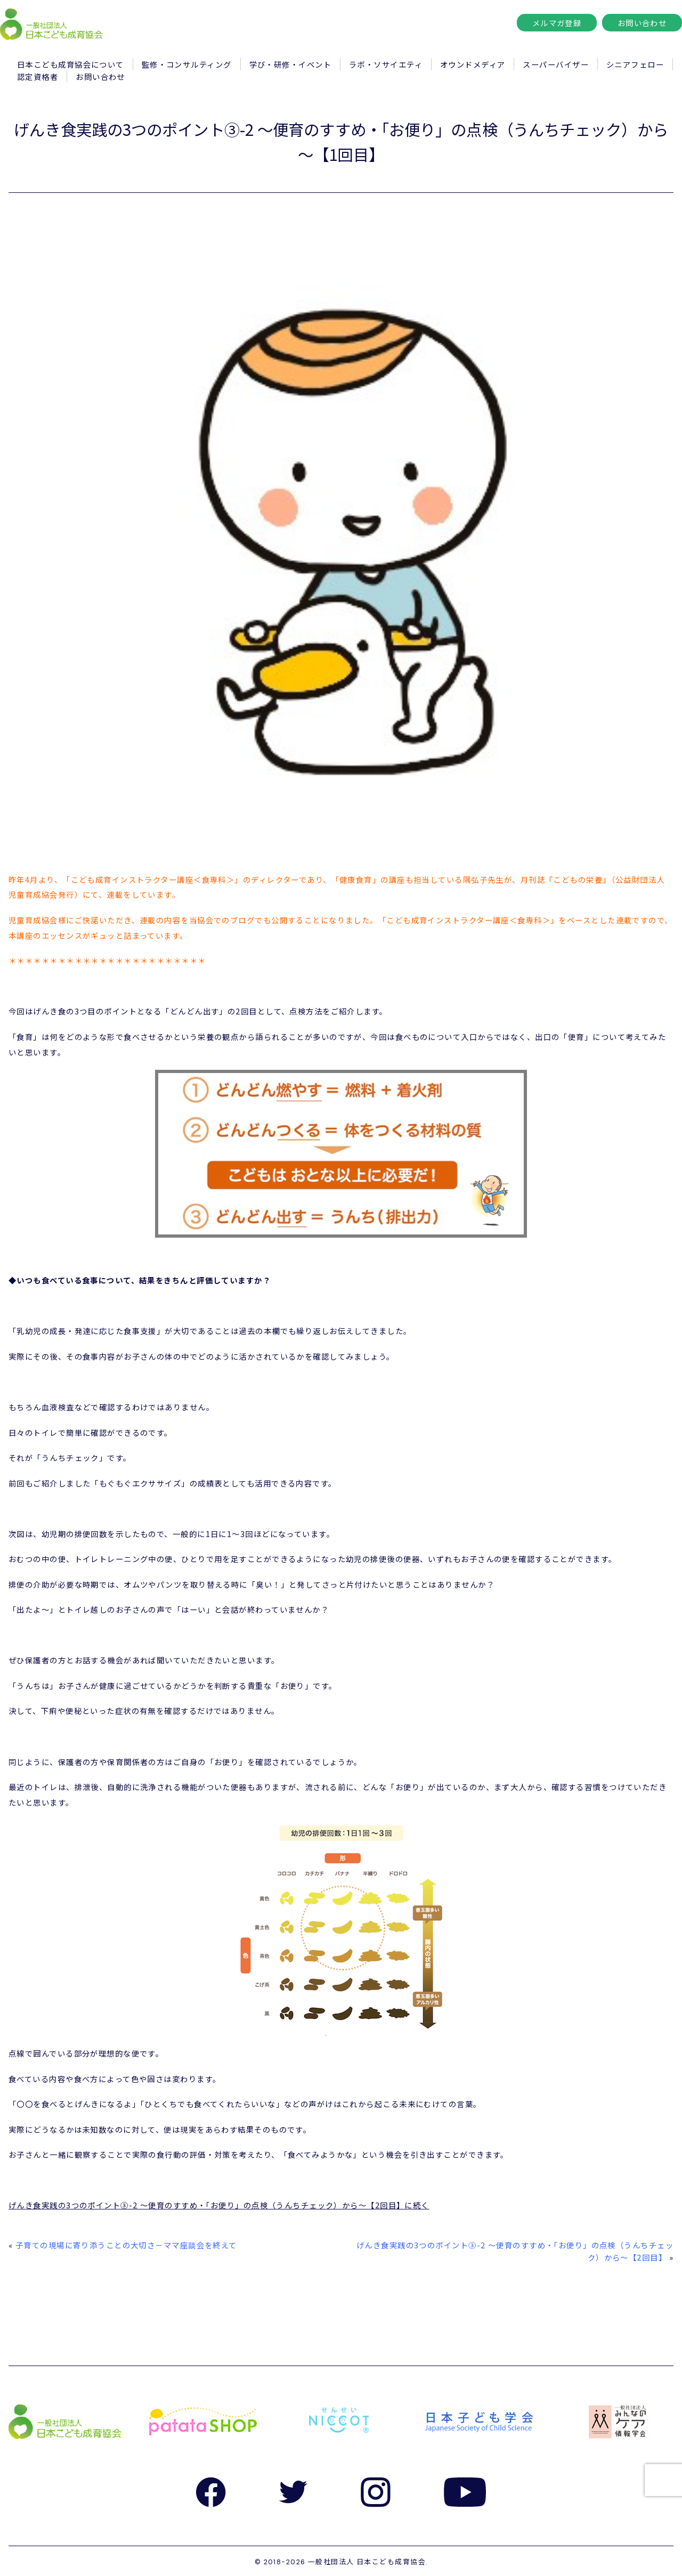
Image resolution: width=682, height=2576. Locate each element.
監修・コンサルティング (187, 64)
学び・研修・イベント (290, 64)
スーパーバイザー (556, 64)
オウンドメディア (473, 64)
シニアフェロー (635, 64)
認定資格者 (37, 76)
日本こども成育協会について (70, 64)
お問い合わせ (642, 22)
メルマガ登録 (557, 22)
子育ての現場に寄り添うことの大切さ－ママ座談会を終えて (126, 2244)
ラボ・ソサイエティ (386, 64)
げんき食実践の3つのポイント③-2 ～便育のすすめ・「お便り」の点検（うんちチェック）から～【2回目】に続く (219, 2205)
